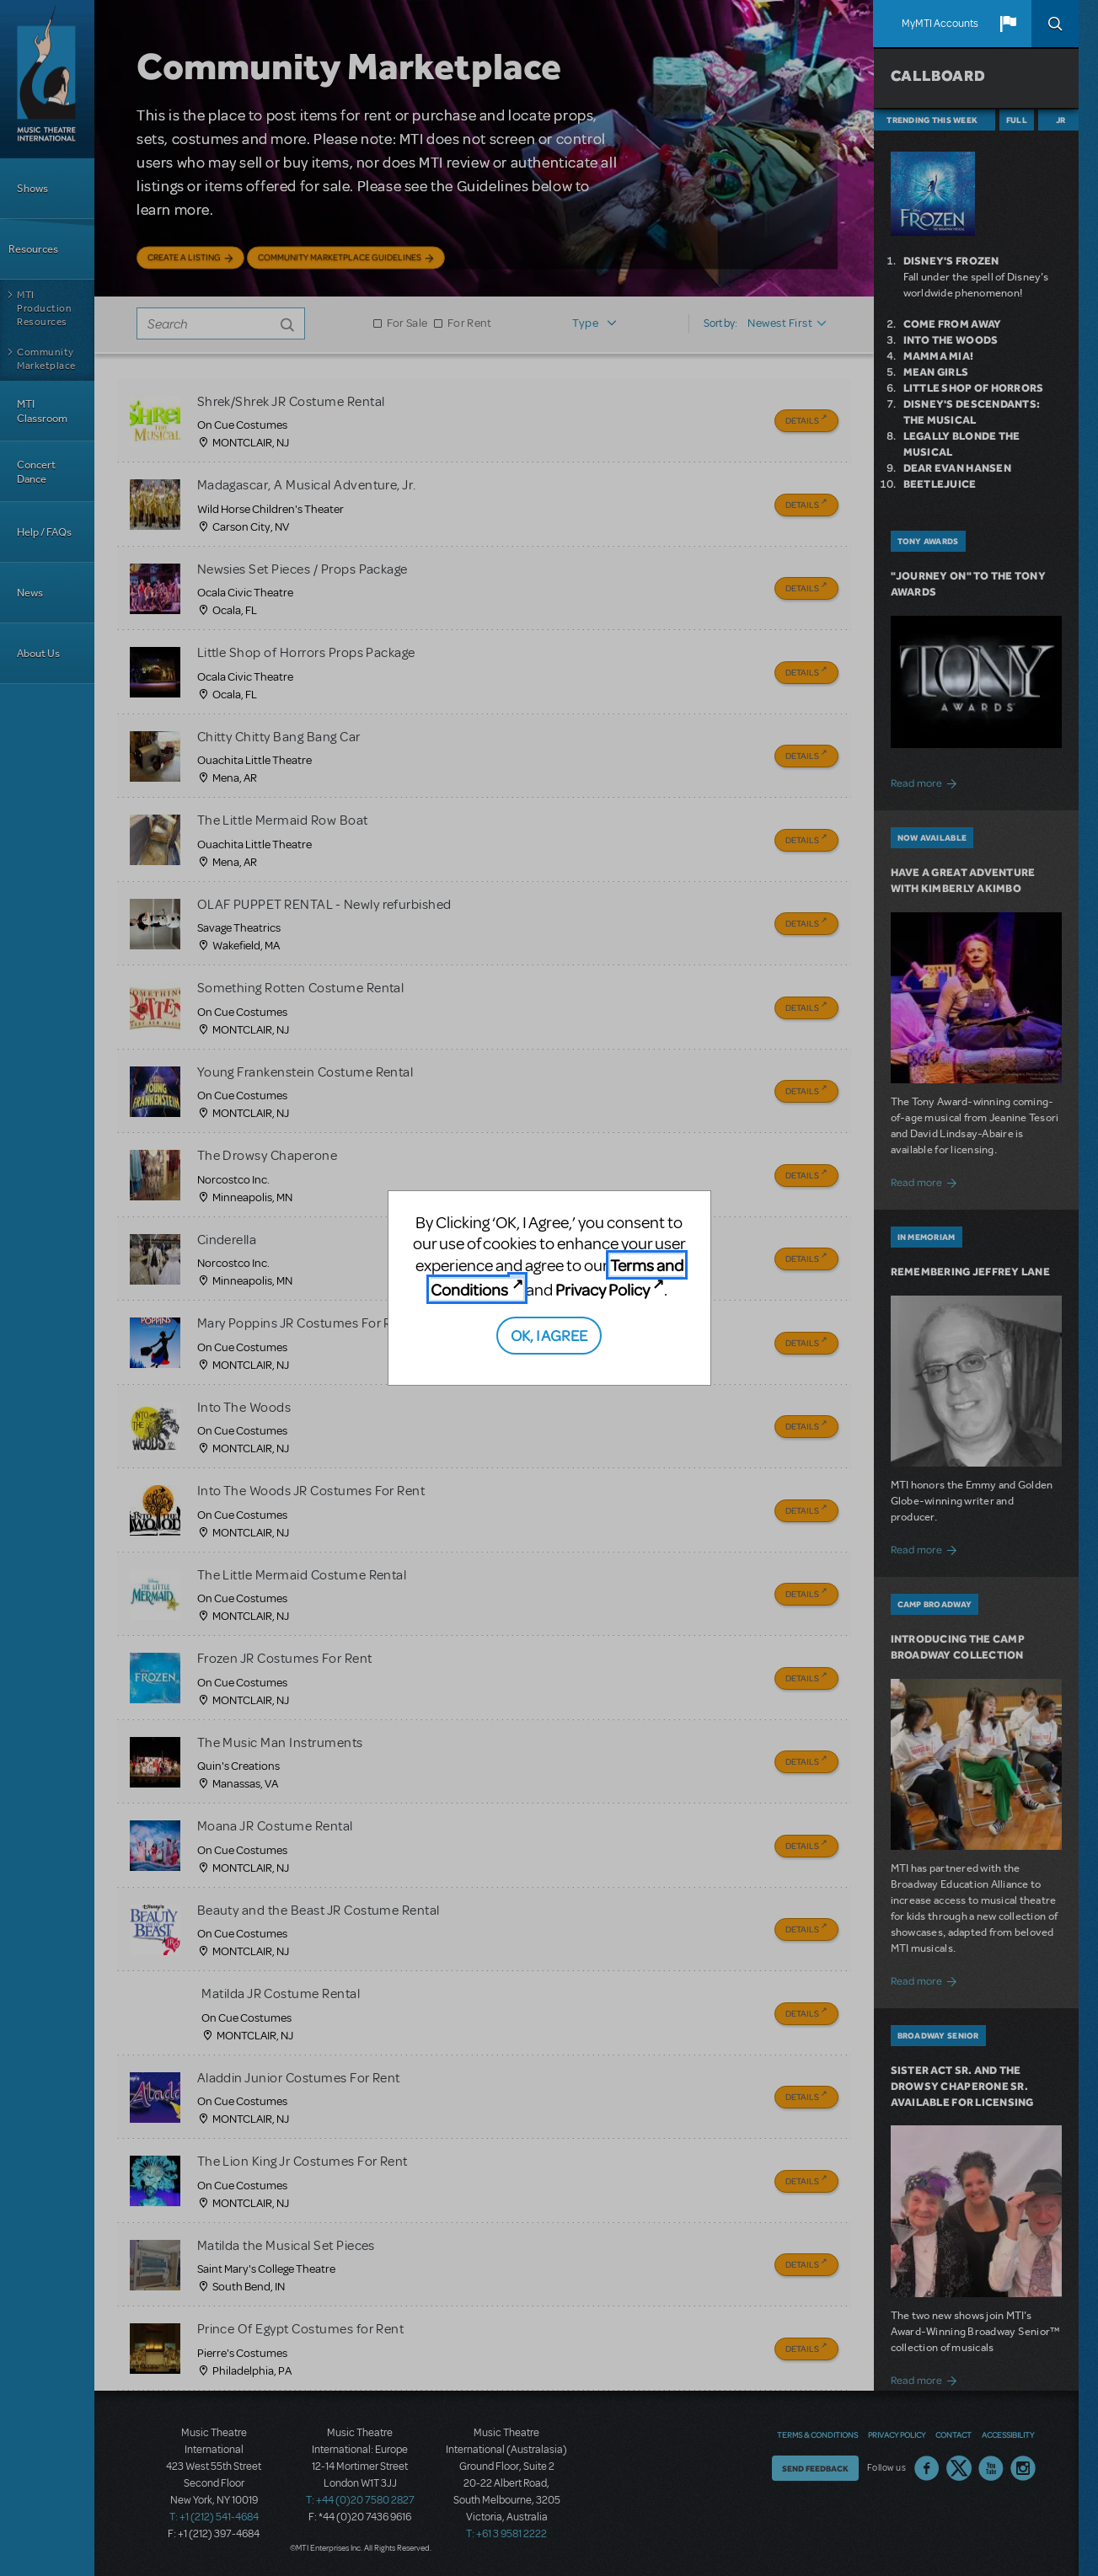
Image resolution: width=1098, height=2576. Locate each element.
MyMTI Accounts (940, 23)
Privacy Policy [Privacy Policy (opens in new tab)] (602, 1289)
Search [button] (1055, 23)
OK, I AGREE (549, 1334)
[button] (1007, 23)
